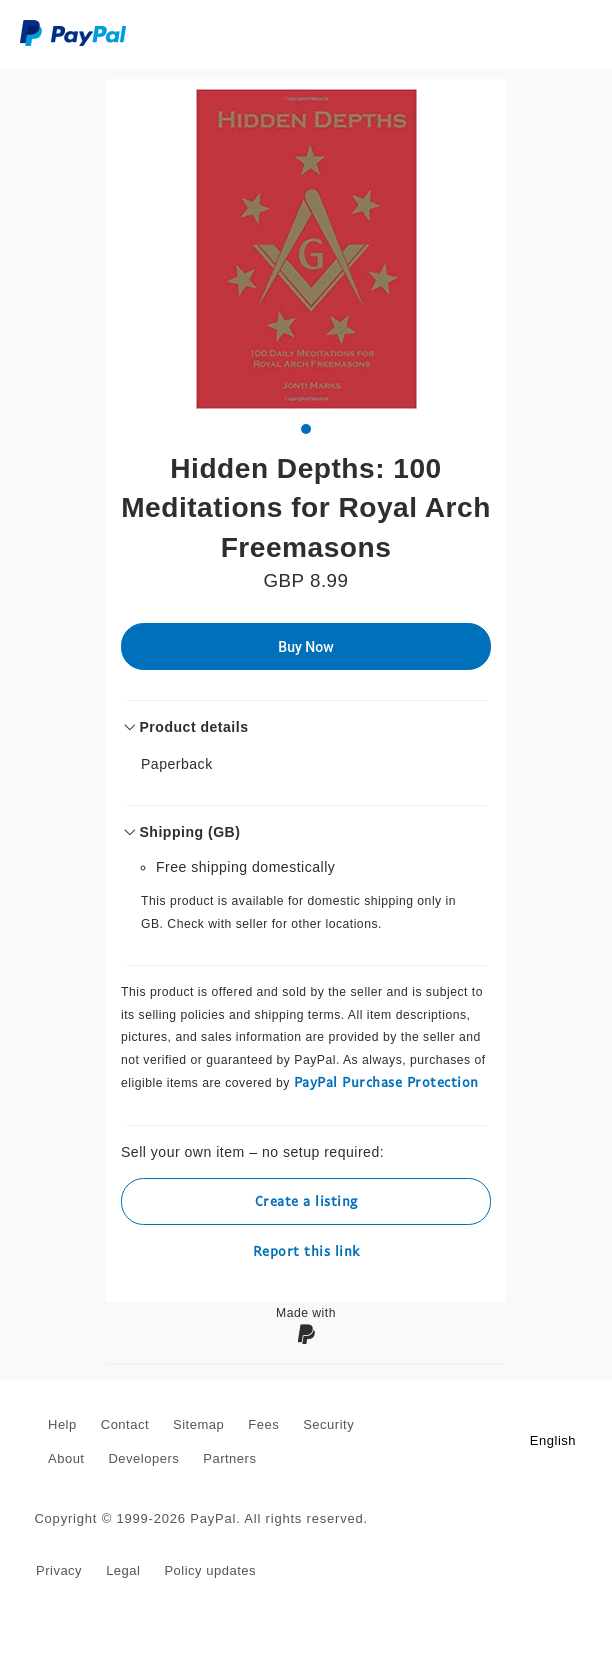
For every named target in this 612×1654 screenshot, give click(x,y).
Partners (229, 1458)
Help (62, 1424)
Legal (123, 1570)
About (66, 1458)
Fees (263, 1424)
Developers (143, 1458)
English (553, 1440)
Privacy (59, 1570)
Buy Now (305, 647)
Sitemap (198, 1424)
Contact (125, 1424)
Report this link (306, 1250)
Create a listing (306, 1200)
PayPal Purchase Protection (386, 1081)
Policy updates (210, 1570)
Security (328, 1424)
